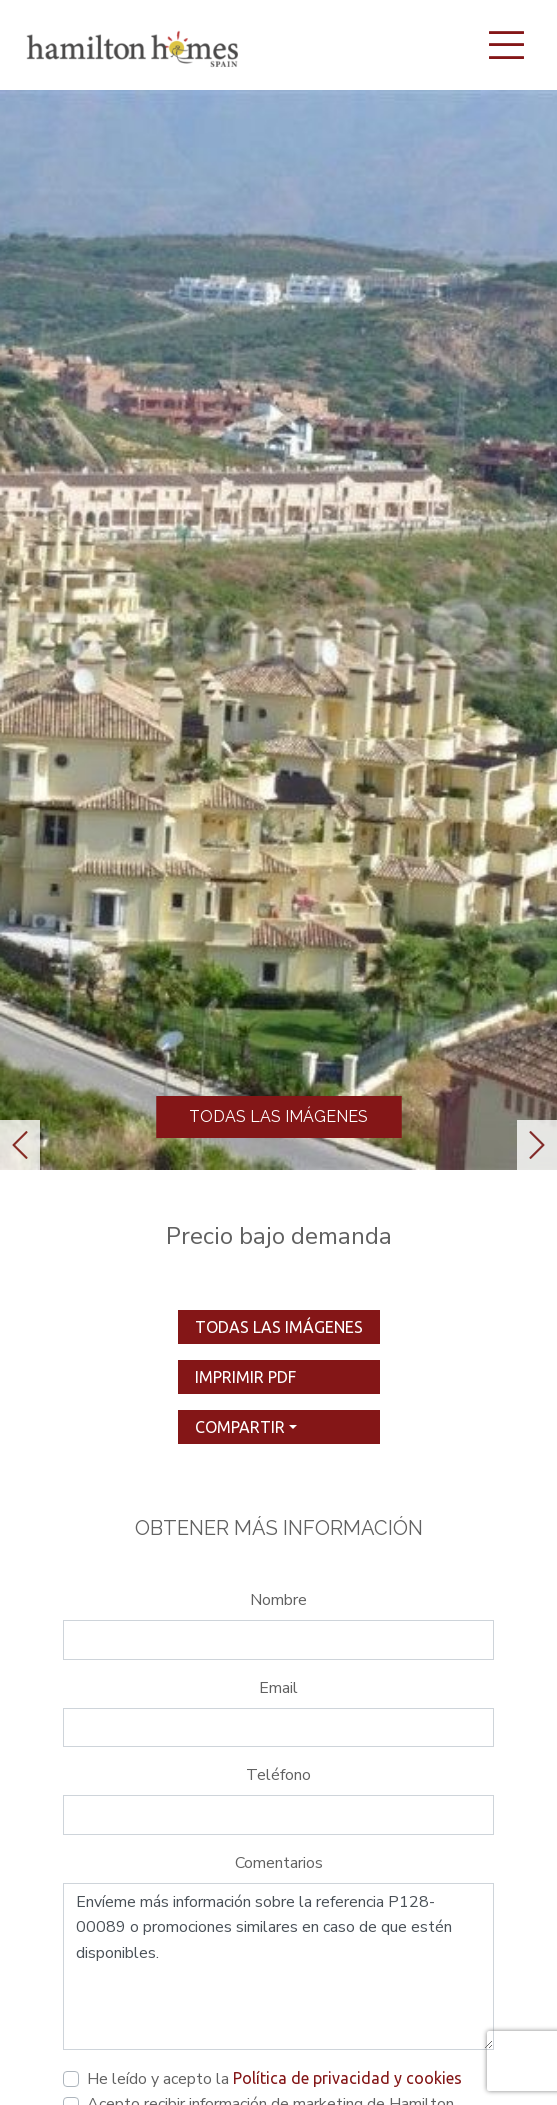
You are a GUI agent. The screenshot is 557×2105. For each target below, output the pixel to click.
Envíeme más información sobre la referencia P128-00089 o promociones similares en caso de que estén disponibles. (278, 1967)
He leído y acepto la (274, 2079)
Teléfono (278, 1775)
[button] (20, 1145)
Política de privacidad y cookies (347, 2078)
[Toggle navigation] (506, 45)
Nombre (278, 1600)
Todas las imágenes (278, 1116)
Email (278, 1688)
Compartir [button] (240, 1427)
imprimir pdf (245, 1377)
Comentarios (279, 1863)
